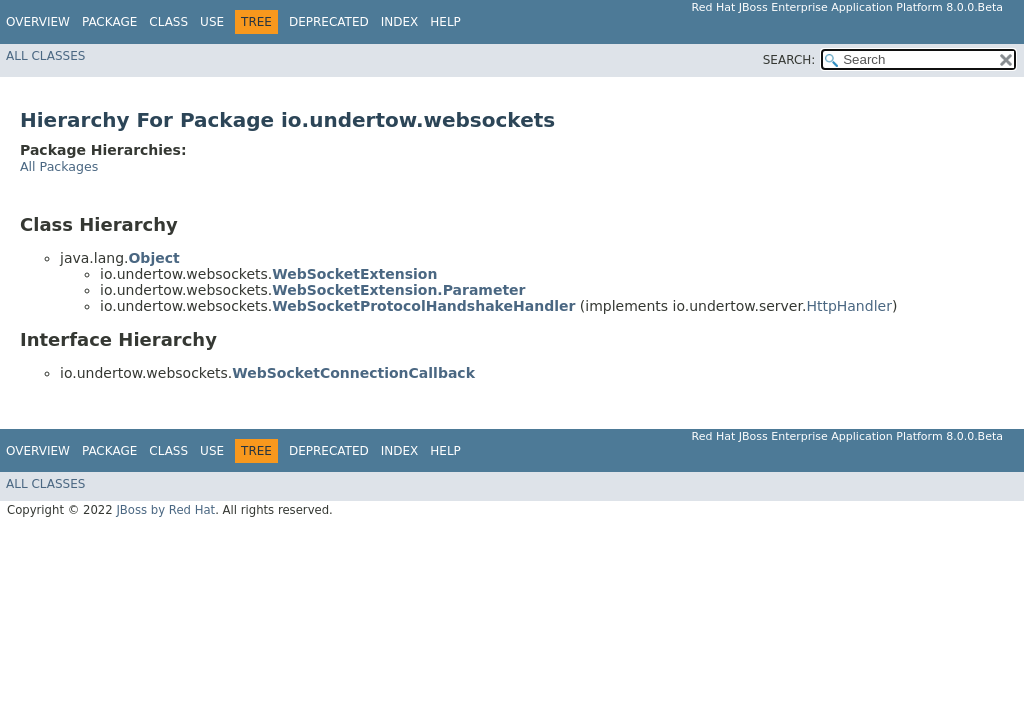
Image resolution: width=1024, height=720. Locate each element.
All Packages (59, 166)
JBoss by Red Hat (165, 510)
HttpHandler (849, 306)
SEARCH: (789, 60)
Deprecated (329, 22)
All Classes (45, 56)
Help (445, 22)
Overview (38, 22)
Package (109, 22)
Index (400, 22)
